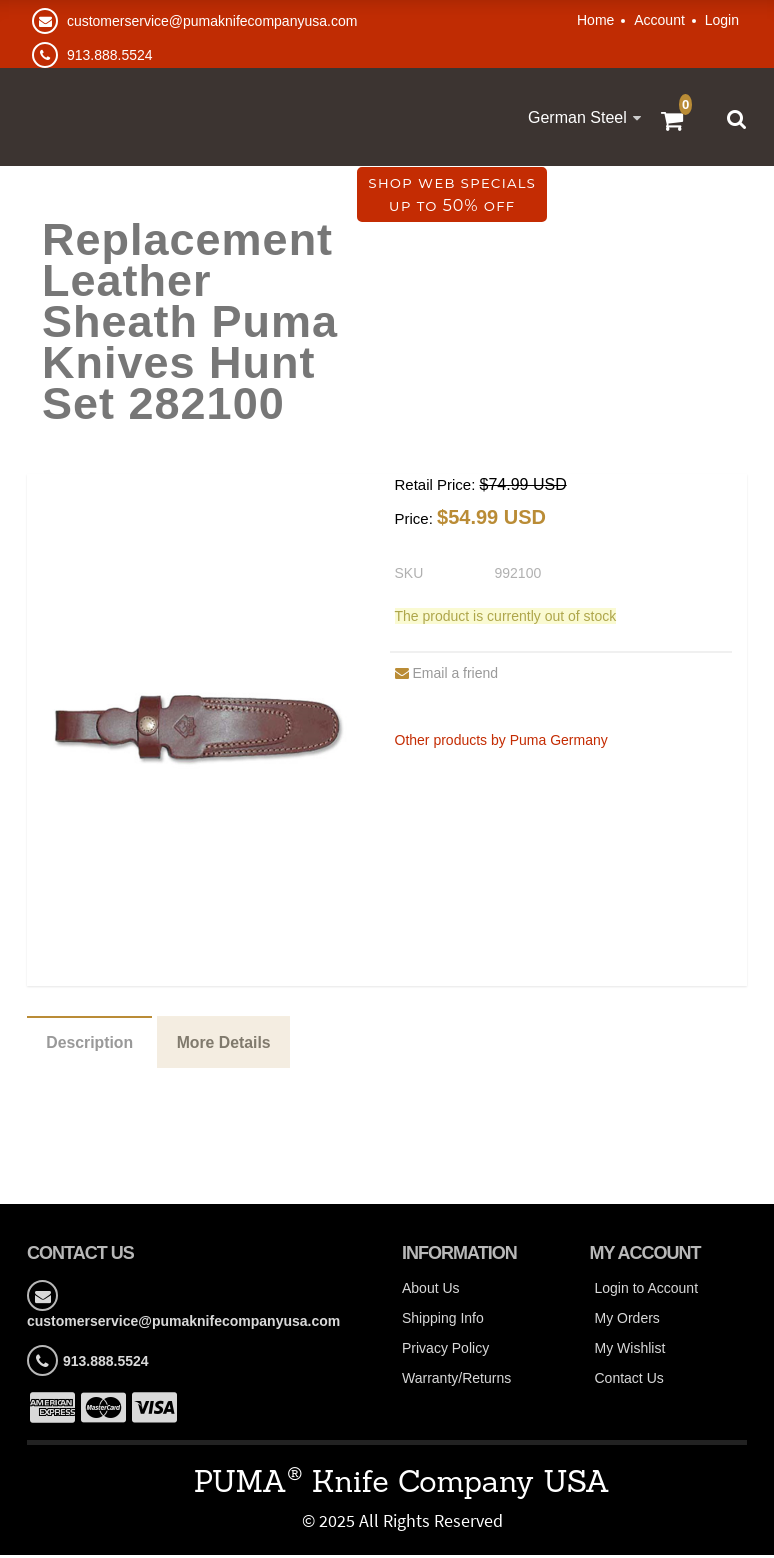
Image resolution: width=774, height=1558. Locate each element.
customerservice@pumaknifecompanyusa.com (212, 21)
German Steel (577, 117)
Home (595, 20)
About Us (431, 1292)
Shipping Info (443, 1322)
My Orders (627, 1322)
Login (722, 20)
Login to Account (647, 1292)
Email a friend (447, 675)
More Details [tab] (227, 1044)
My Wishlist (630, 1352)
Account (659, 20)
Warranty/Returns (456, 1382)
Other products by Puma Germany (501, 742)
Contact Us (629, 1382)
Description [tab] (91, 1044)
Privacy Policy (445, 1352)
